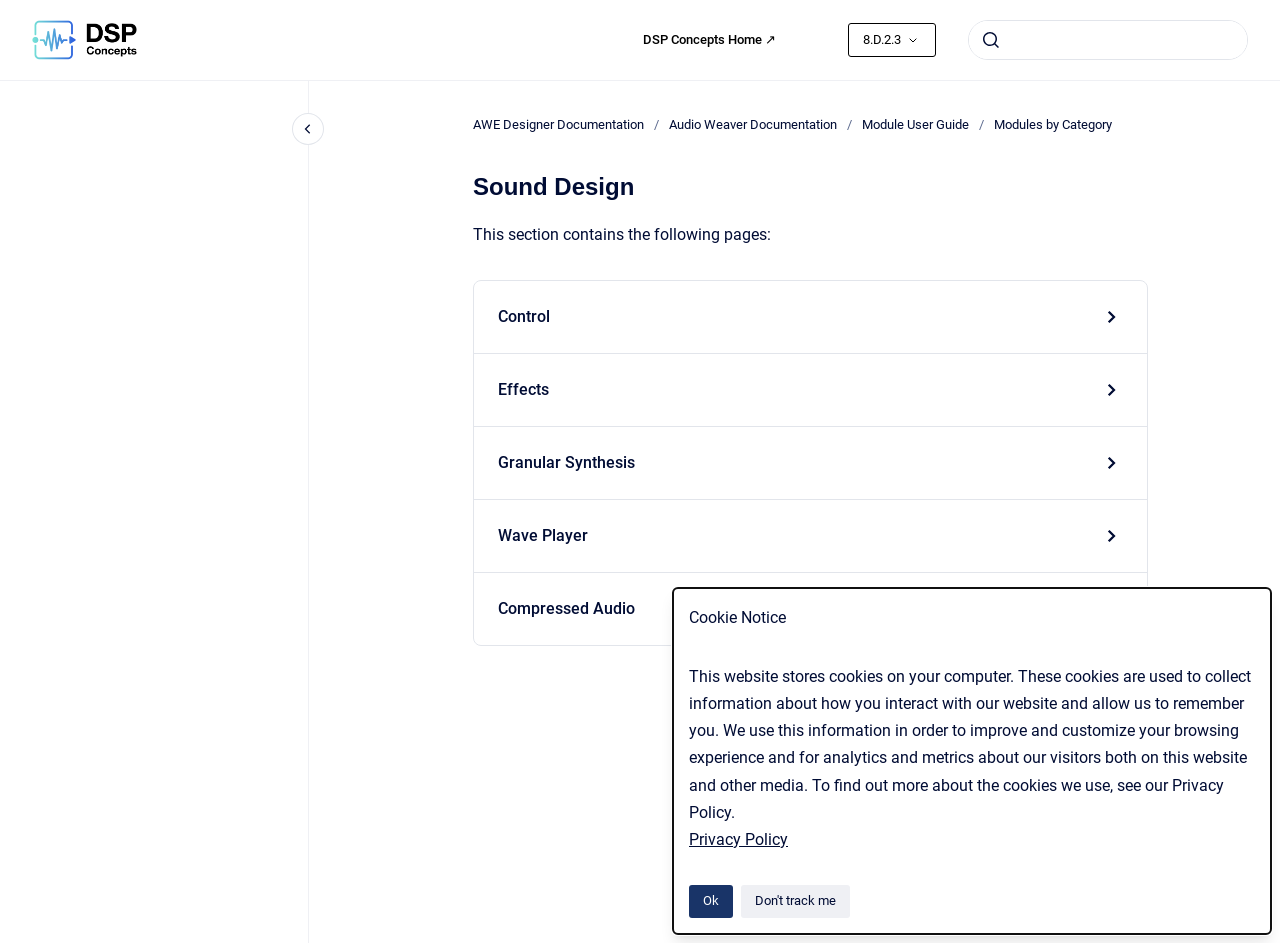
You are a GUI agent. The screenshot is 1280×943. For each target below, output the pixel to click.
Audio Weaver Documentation (753, 124)
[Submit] (991, 40)
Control (524, 316)
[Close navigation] (308, 129)
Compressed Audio (566, 608)
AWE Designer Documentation (558, 124)
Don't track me (795, 900)
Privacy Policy (738, 839)
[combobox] (1108, 40)
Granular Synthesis (566, 462)
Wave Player (543, 535)
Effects (523, 389)
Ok (711, 900)
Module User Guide (915, 124)
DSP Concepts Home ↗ (709, 39)
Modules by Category (1053, 124)
